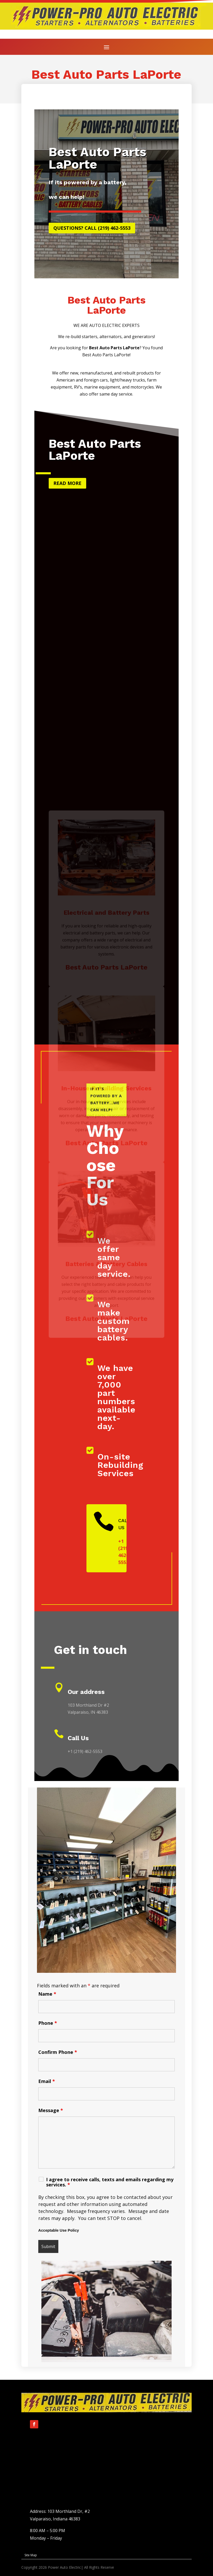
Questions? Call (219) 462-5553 (91, 228)
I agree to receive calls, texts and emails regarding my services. (109, 2182)
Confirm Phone (57, 2052)
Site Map (30, 2555)
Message (50, 2110)
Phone (47, 2023)
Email (46, 2081)
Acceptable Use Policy (58, 2230)
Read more (67, 483)
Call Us (78, 1738)
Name (47, 1994)
